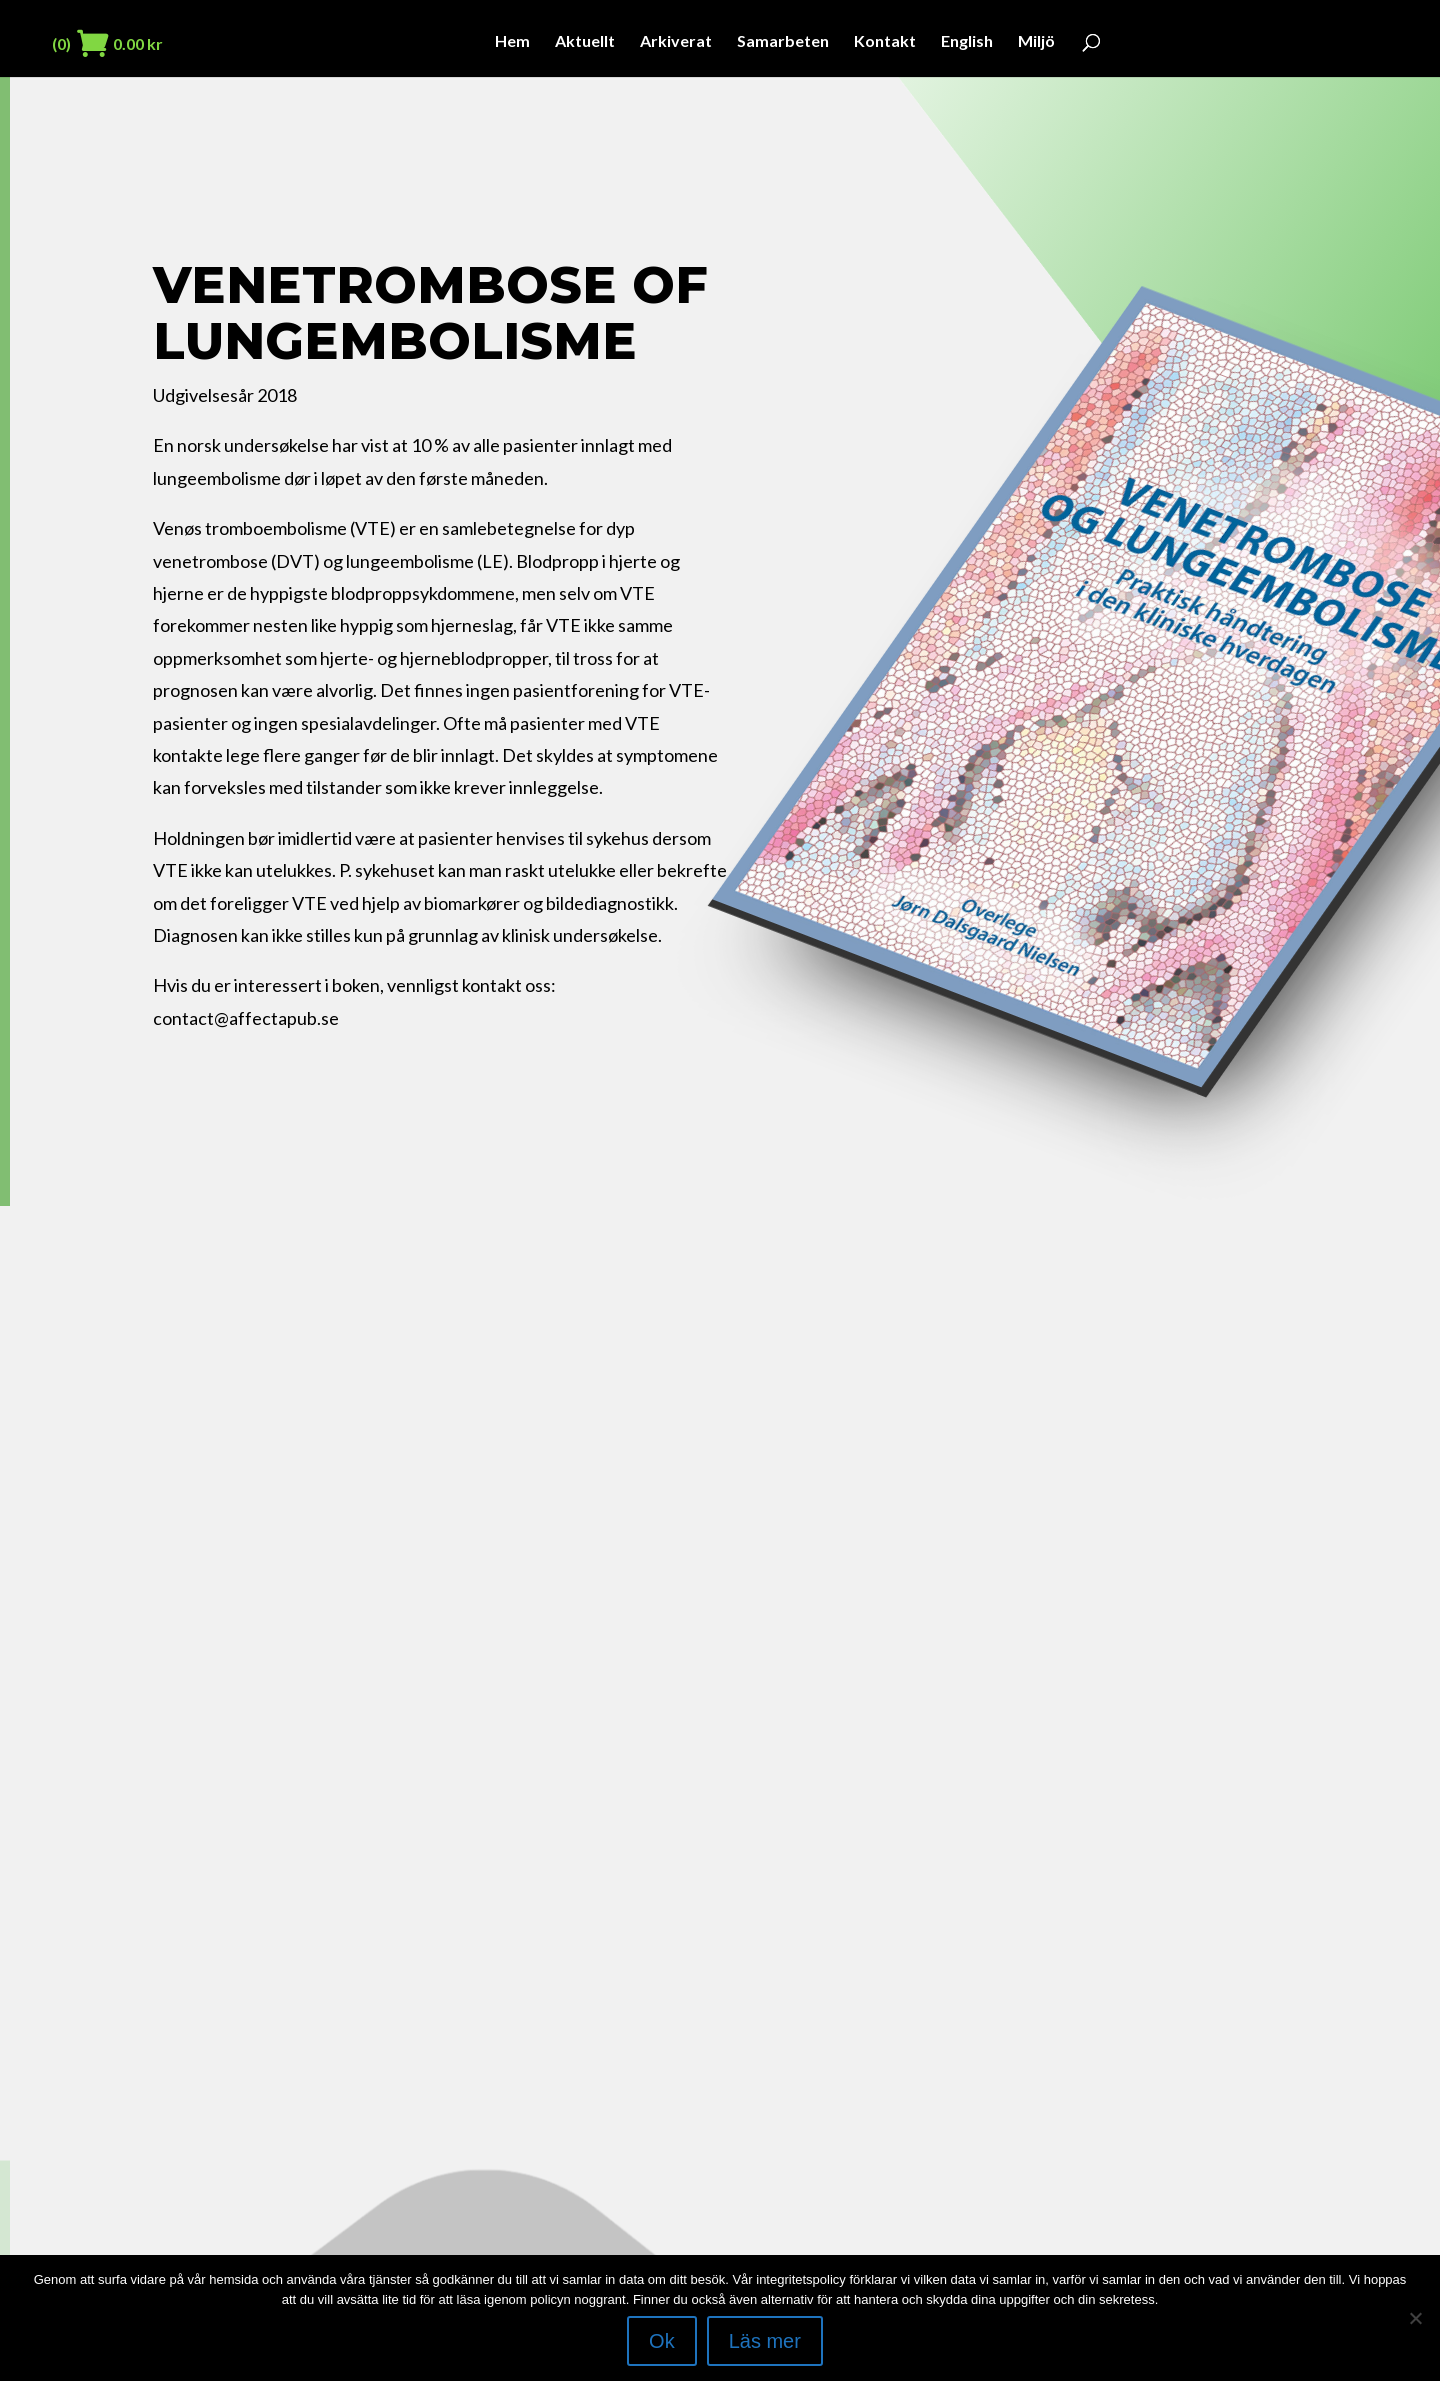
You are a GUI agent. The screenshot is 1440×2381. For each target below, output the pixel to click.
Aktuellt (585, 42)
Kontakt (885, 42)
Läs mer (765, 2341)
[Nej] (1415, 2318)
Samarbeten (783, 42)
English (967, 42)
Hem (512, 42)
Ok (662, 2341)
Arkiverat (676, 42)
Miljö (1036, 42)
